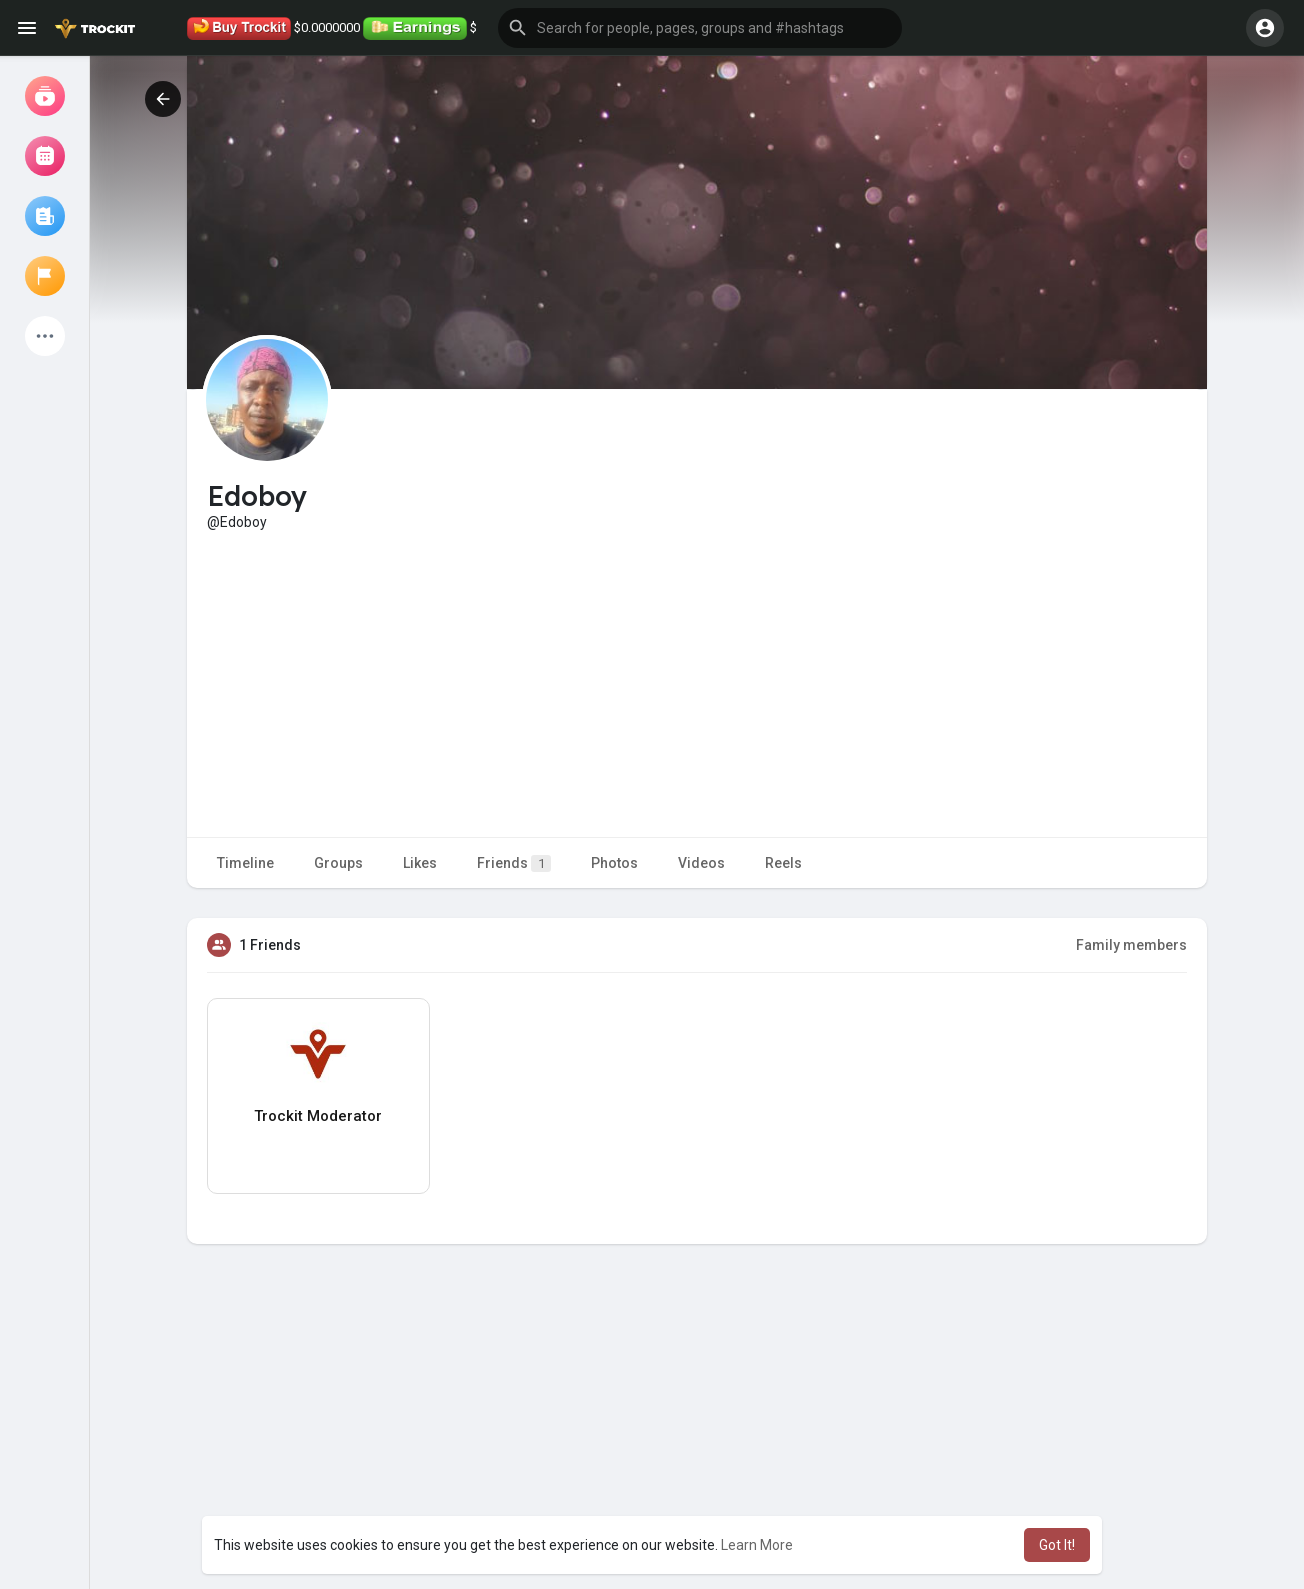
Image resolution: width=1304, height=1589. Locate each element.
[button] (700, 28)
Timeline (245, 863)
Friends (514, 863)
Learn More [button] (757, 1545)
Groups (338, 863)
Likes (420, 863)
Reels (783, 863)
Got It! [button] (1057, 1545)
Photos (614, 863)
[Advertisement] (697, 682)
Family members (1131, 945)
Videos (701, 863)
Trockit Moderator (318, 1116)
